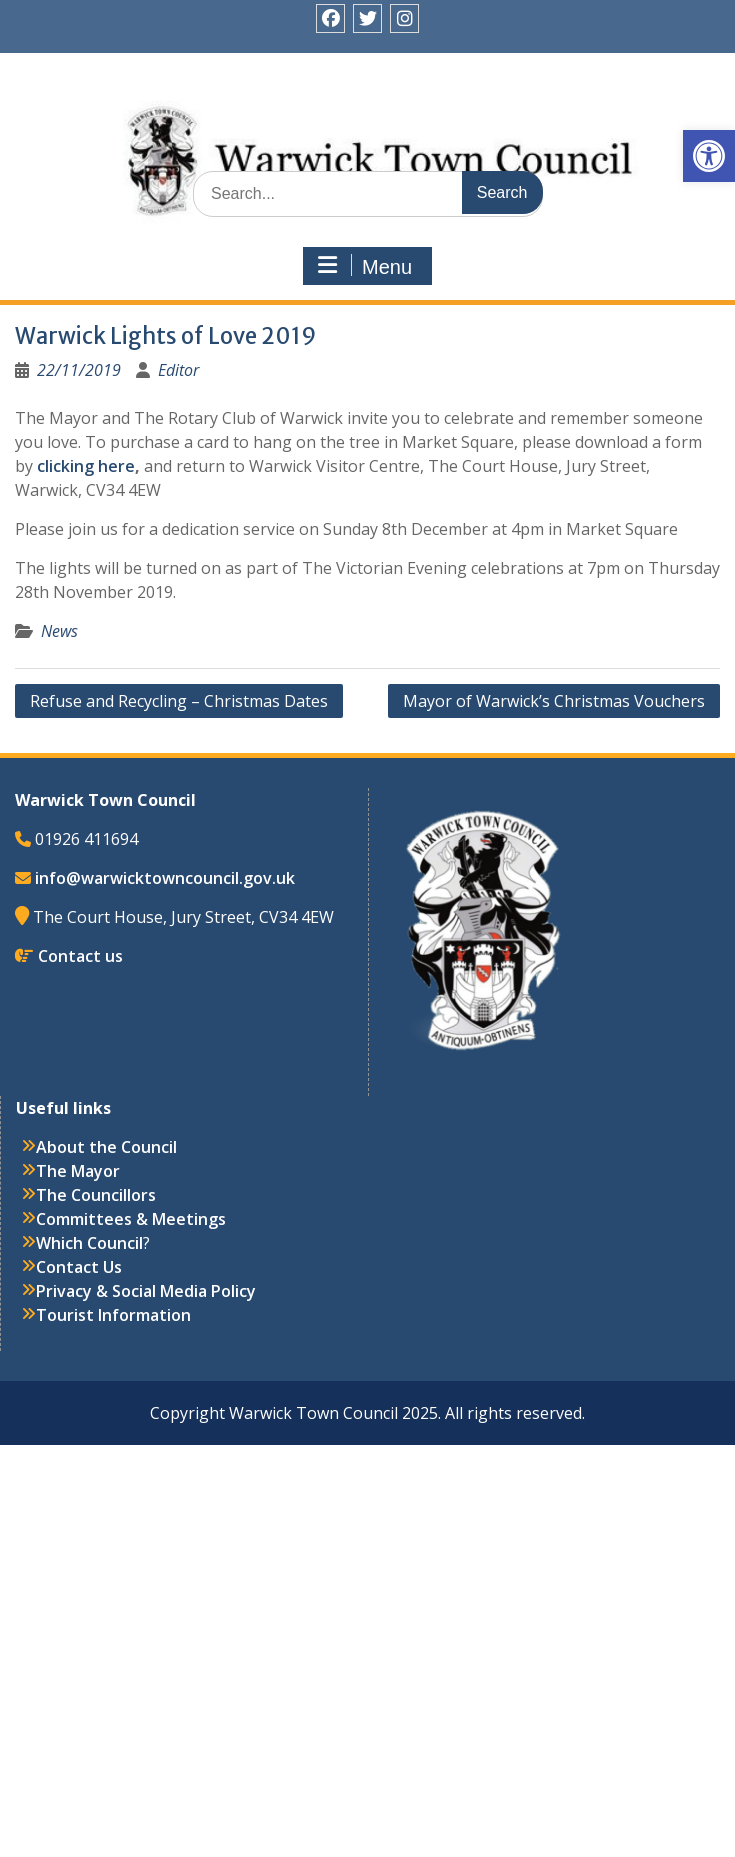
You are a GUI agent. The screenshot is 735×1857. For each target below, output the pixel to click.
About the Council (106, 1147)
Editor (178, 370)
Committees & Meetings (131, 1219)
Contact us (80, 956)
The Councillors (96, 1195)
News (59, 631)
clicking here (86, 466)
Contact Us (79, 1267)
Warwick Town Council (375, 125)
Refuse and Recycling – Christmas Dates (179, 701)
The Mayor (78, 1171)
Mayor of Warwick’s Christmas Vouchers (554, 701)
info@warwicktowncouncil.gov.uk (165, 878)
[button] (709, 156)
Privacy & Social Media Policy (146, 1291)
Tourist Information (113, 1315)
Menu (365, 266)
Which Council (89, 1243)
